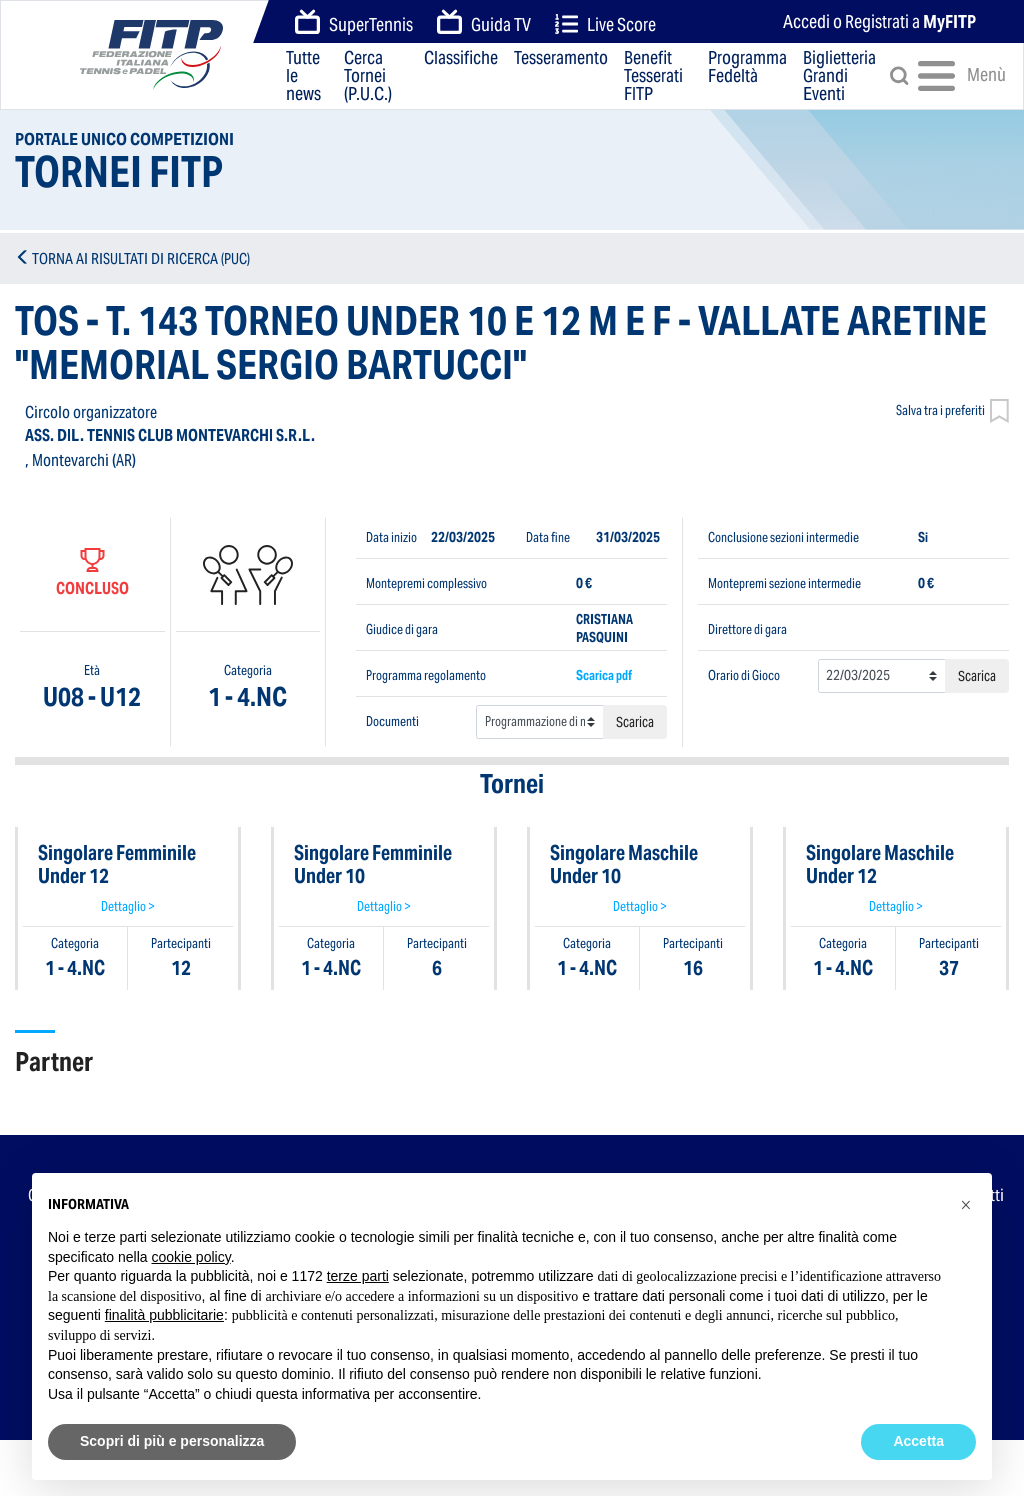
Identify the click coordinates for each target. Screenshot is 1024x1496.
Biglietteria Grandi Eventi (839, 76)
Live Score (605, 24)
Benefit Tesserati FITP (653, 76)
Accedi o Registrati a (879, 21)
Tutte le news (303, 76)
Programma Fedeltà (747, 68)
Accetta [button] (918, 1441)
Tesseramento (561, 59)
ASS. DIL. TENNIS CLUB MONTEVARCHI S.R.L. (170, 435)
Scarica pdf (604, 675)
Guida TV (484, 23)
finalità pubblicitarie (164, 1315)
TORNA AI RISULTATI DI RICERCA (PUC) (141, 258)
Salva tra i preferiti (952, 412)
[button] (966, 1205)
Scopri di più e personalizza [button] (172, 1441)
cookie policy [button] (191, 1257)
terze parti (358, 1276)
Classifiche (461, 59)
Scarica (635, 722)
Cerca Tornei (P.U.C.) (368, 76)
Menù (946, 76)
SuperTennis (354, 23)
